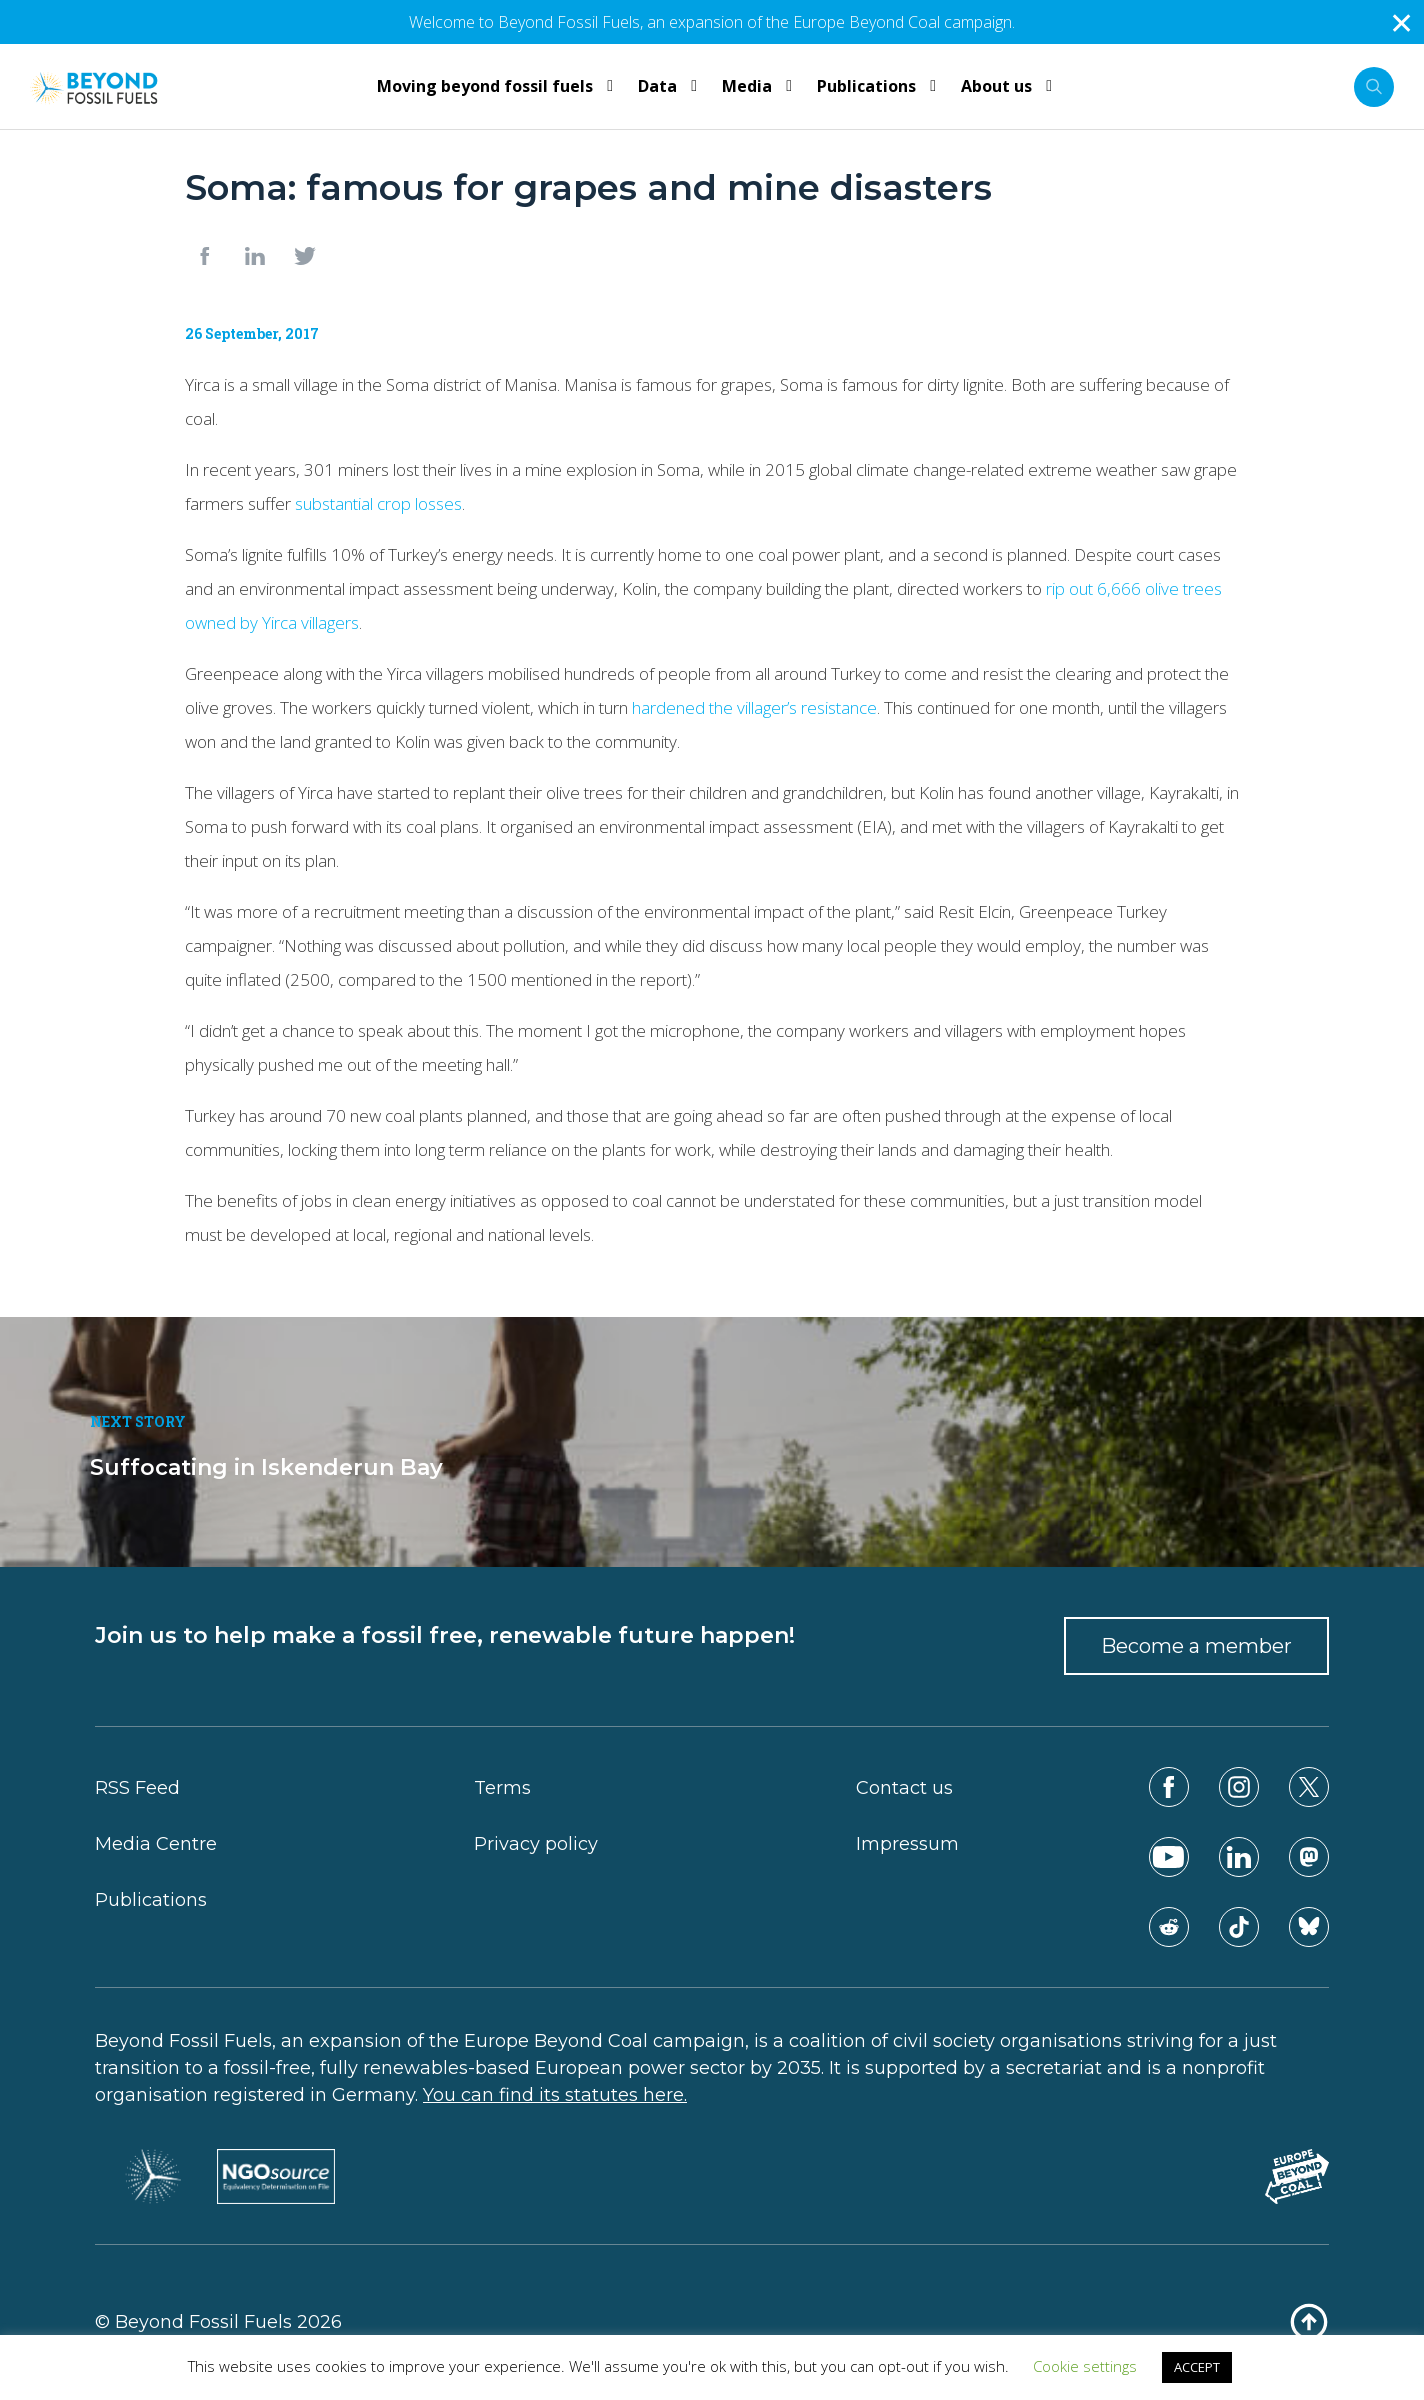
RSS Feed (137, 1788)
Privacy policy (536, 1844)
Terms (502, 1788)
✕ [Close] (1401, 22)
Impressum (907, 1844)
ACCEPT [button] (1197, 2367)
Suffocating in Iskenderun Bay (266, 1467)
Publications (151, 1900)
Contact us (904, 1788)
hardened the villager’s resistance (754, 707)
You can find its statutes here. (555, 2095)
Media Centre (156, 1844)
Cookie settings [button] (1085, 2366)
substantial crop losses (378, 503)
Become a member (1196, 1646)
